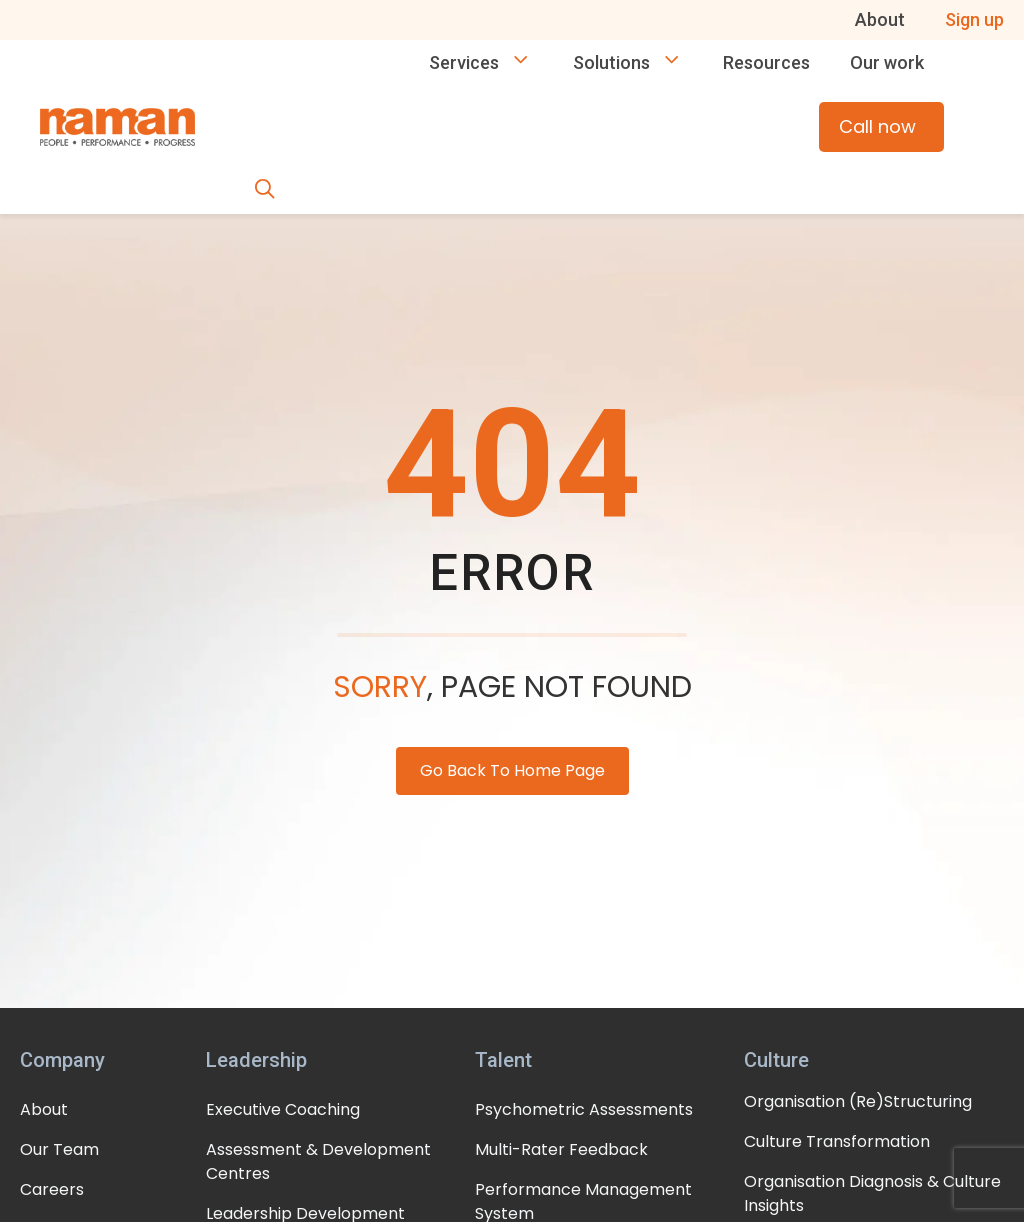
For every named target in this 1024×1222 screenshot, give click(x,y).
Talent (503, 1060)
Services (490, 62)
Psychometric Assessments (584, 1109)
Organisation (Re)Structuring (858, 1101)
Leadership (256, 1060)
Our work (887, 62)
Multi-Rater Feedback (561, 1149)
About (880, 19)
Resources (766, 62)
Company (62, 1060)
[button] (265, 191)
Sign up (974, 19)
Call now (884, 126)
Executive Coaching (283, 1109)
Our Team (59, 1149)
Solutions (638, 62)
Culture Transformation (837, 1141)
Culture (776, 1060)
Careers (52, 1189)
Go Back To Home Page (512, 770)
